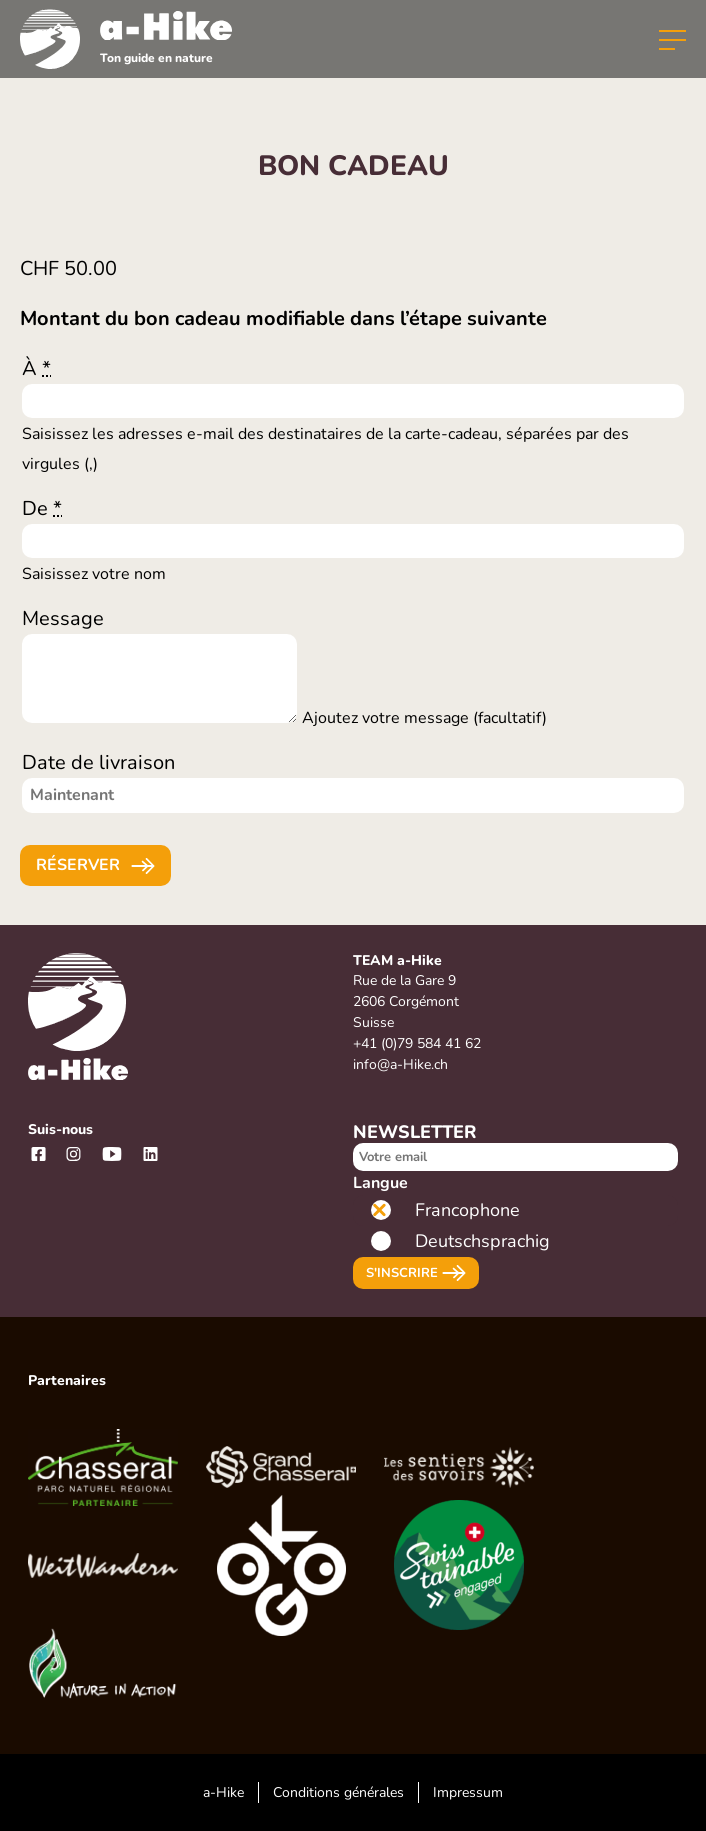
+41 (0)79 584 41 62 (417, 1043)
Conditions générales (338, 1792)
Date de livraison (98, 762)
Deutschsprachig (482, 1241)
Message (63, 618)
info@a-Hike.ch (400, 1064)
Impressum (468, 1792)
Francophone (467, 1210)
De (42, 508)
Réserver (78, 865)
